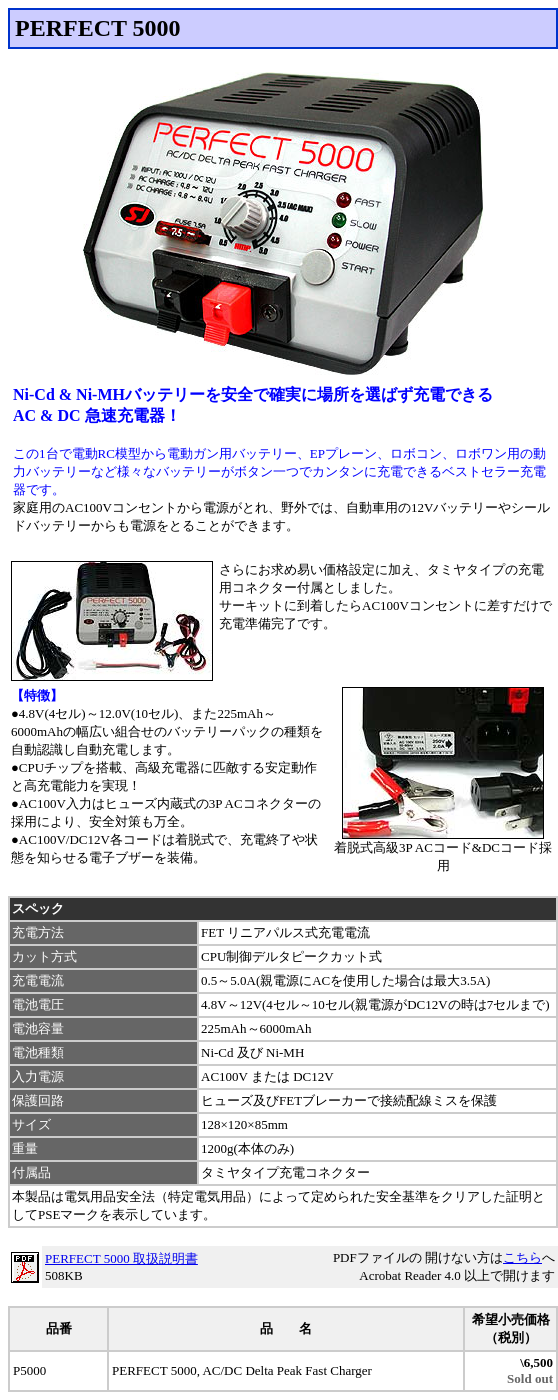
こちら (522, 1257)
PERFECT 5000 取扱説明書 (121, 1258)
